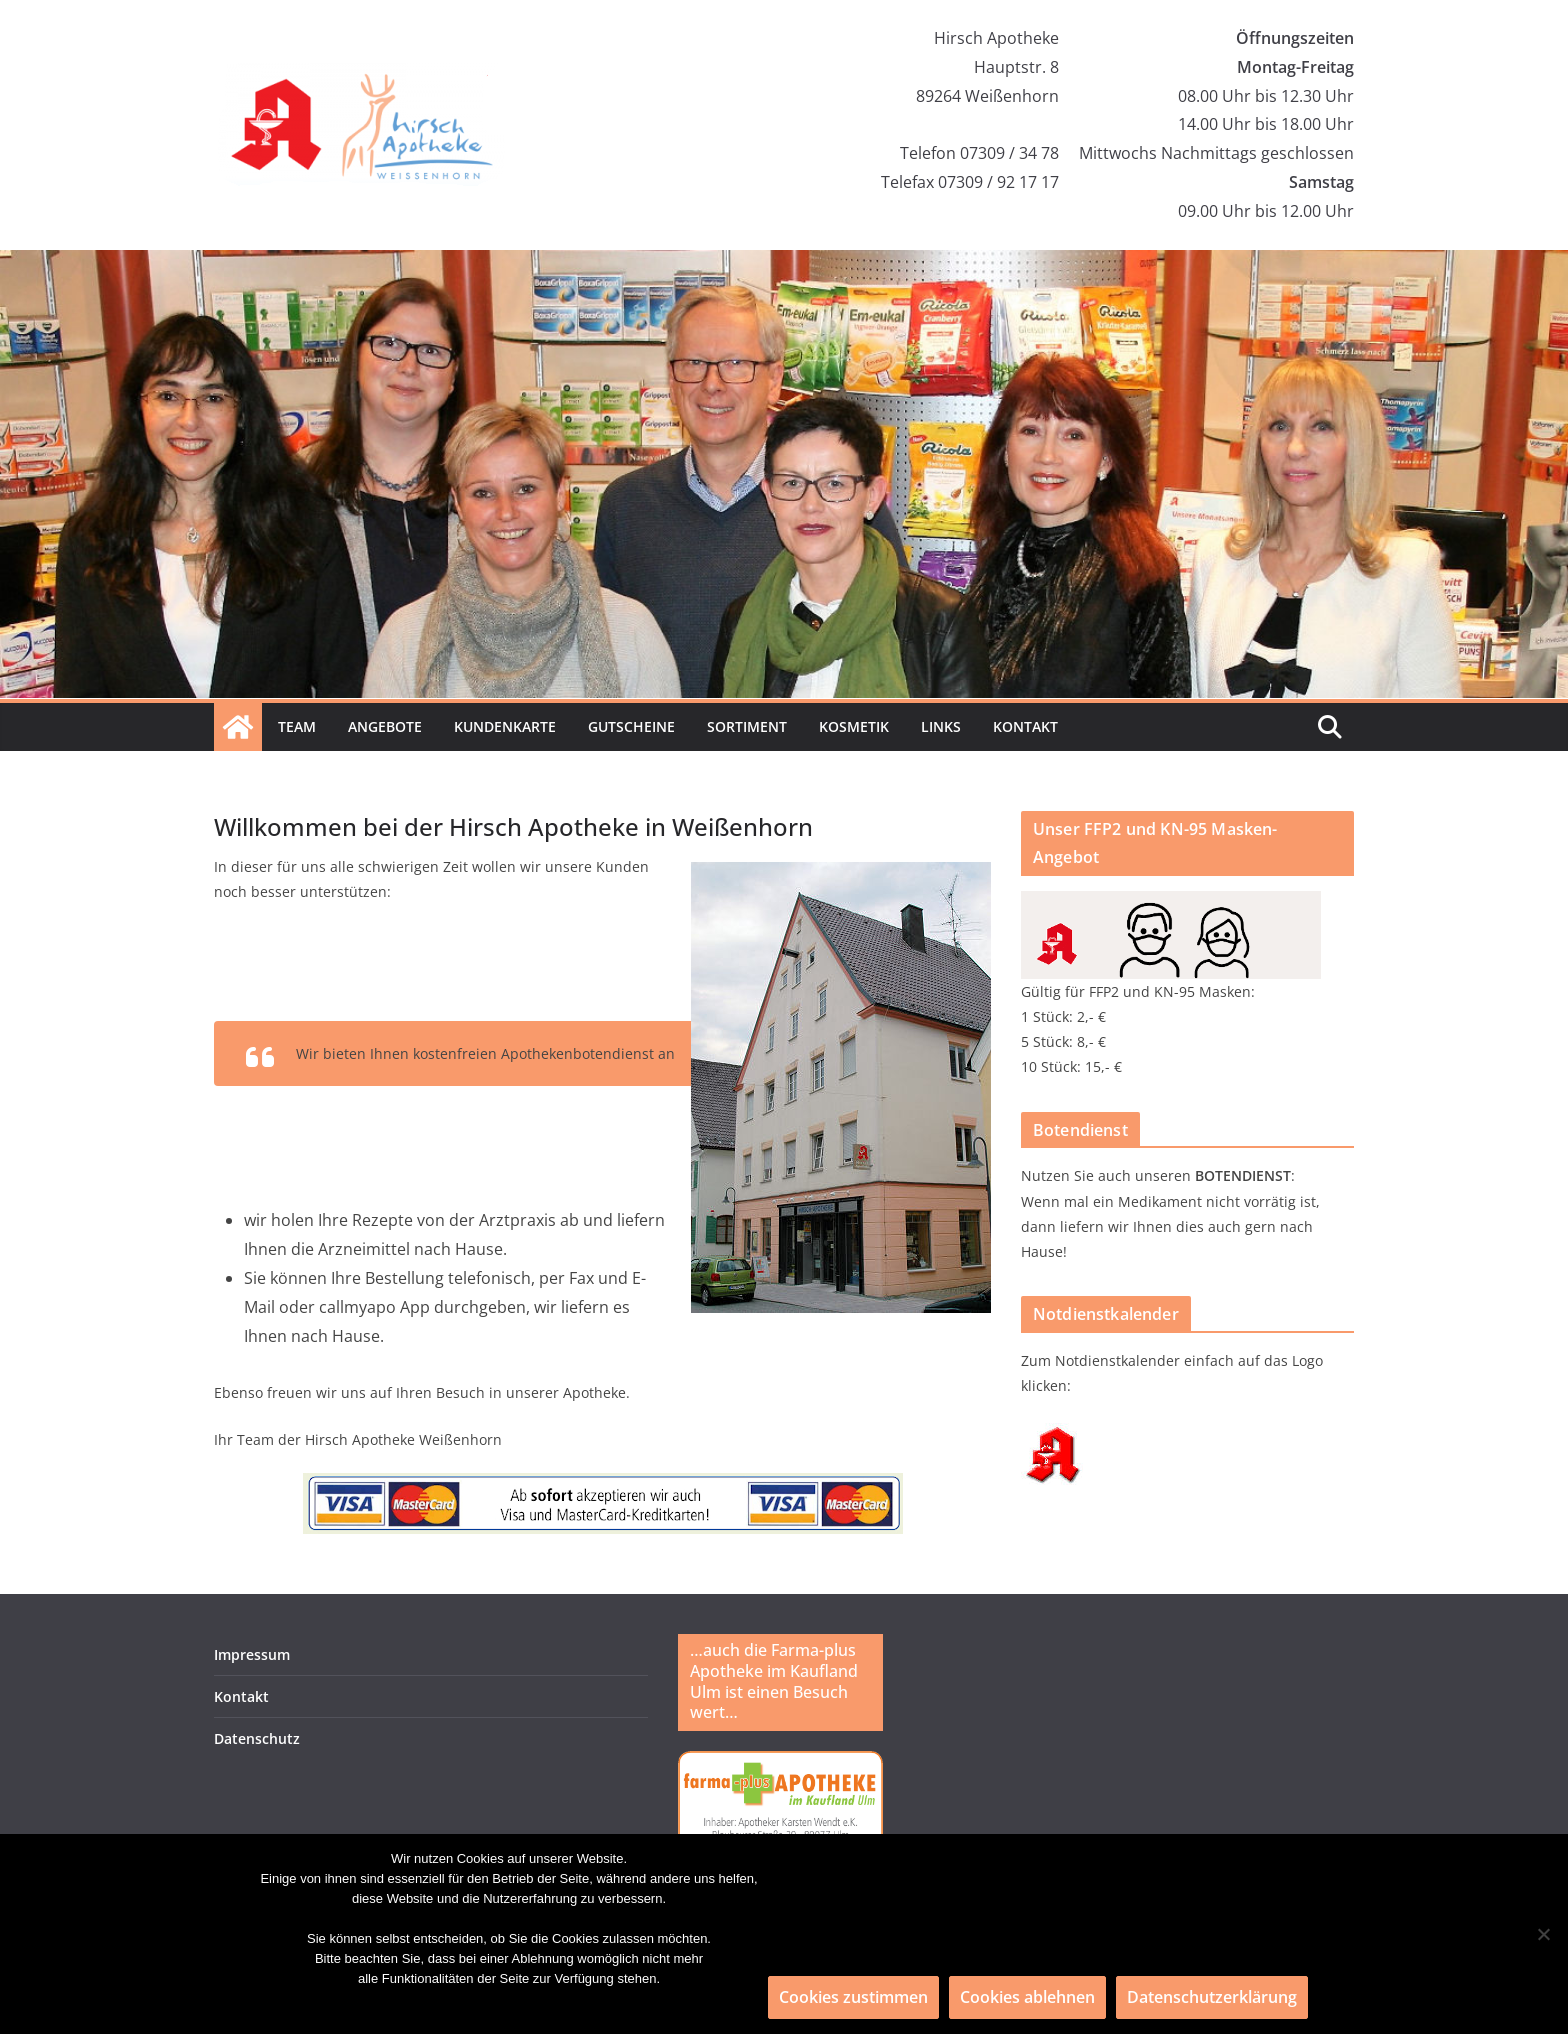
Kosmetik (854, 726)
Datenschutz (257, 1738)
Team (297, 726)
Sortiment (747, 726)
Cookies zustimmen (853, 1997)
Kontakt (1025, 726)
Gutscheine (631, 726)
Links (941, 726)
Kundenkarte (505, 726)
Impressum (252, 1654)
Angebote (385, 726)
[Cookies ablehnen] (1543, 1934)
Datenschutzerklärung (1212, 1997)
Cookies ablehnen (1027, 1997)
